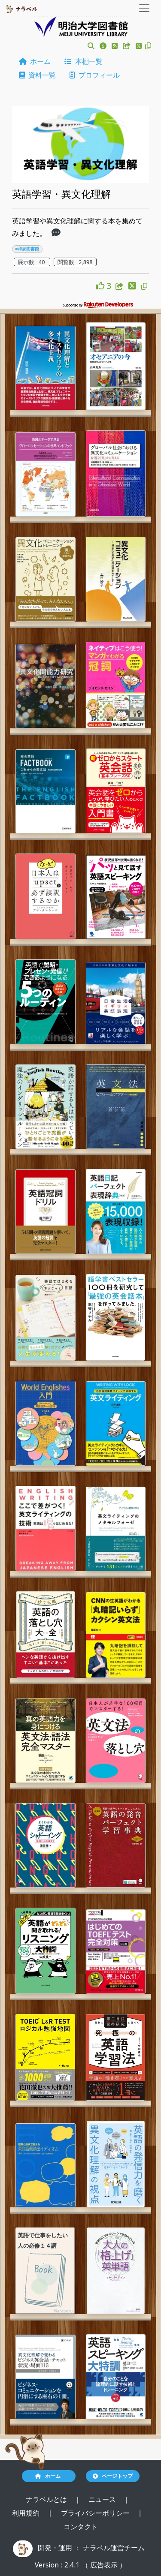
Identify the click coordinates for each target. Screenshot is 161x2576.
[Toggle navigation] (144, 8)
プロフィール (94, 75)
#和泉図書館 (27, 249)
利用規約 (26, 2513)
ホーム (35, 61)
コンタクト (81, 2526)
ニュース (103, 2499)
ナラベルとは (47, 2499)
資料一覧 (37, 75)
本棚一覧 (83, 61)
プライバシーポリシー (96, 2513)
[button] (91, 46)
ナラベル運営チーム (114, 2547)
